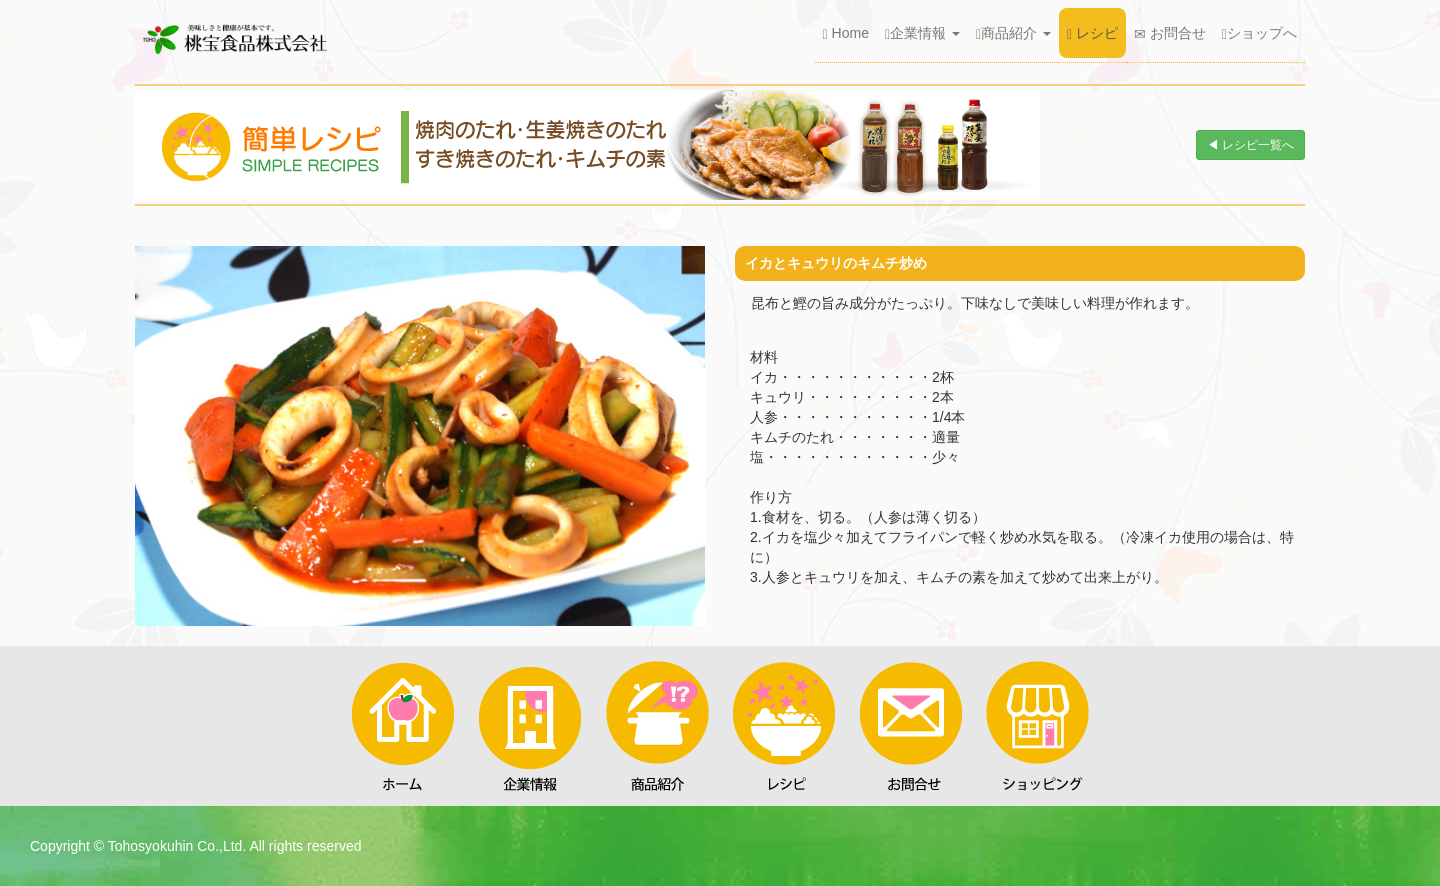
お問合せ (1170, 33)
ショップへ (1259, 33)
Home (846, 33)
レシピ (1092, 33)
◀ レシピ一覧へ (1250, 145)
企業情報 (922, 33)
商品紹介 (1013, 33)
